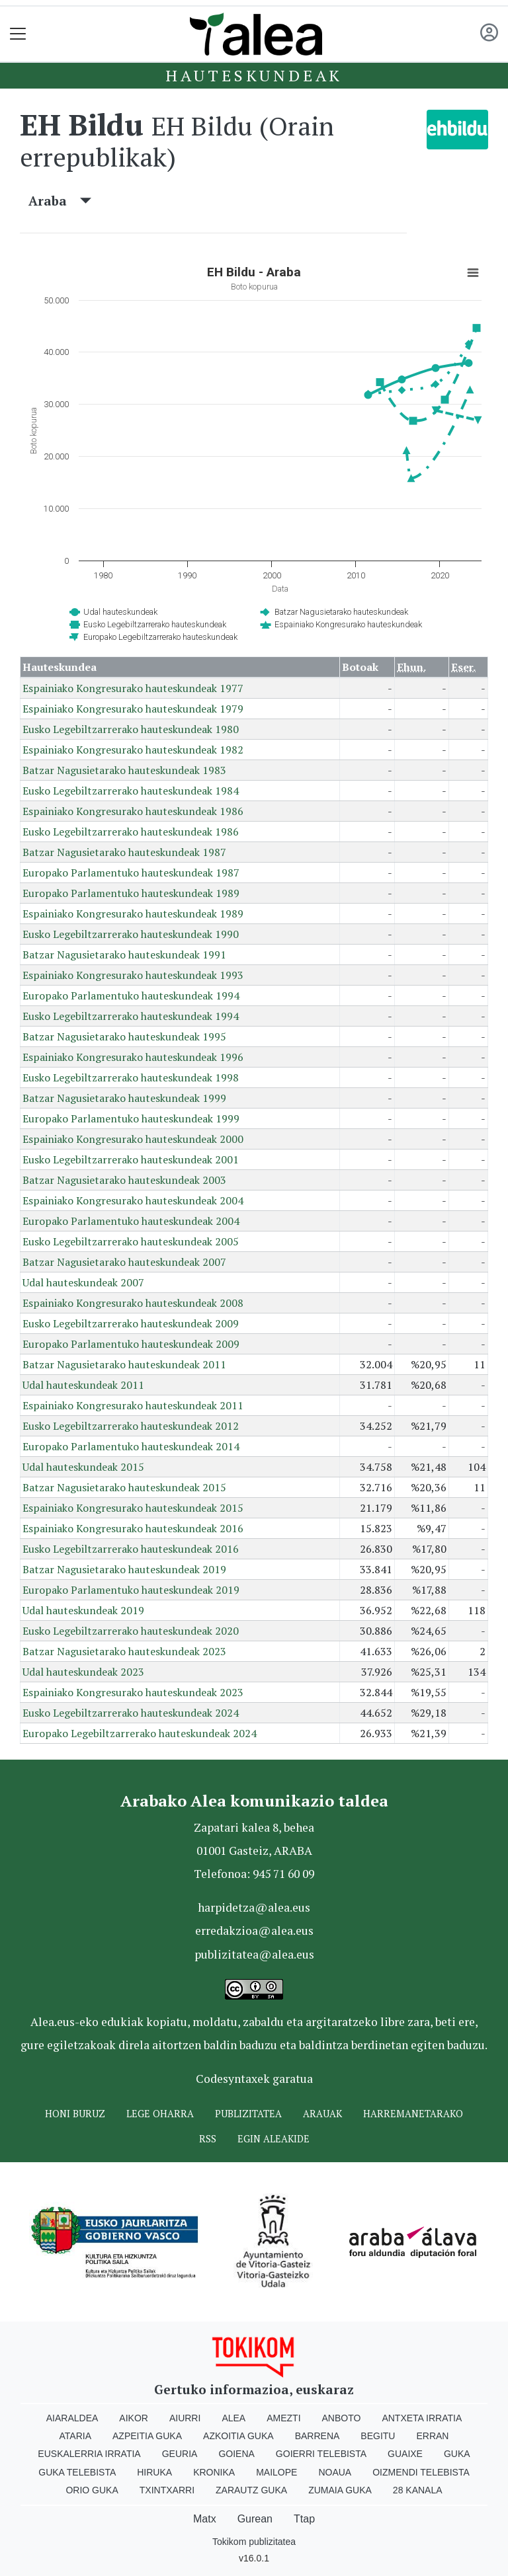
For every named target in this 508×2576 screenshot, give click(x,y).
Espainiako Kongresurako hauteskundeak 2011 (132, 1405)
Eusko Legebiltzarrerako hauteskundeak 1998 (130, 1077)
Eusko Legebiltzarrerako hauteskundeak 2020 (130, 1630)
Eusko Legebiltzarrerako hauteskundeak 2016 (130, 1549)
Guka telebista (77, 2472)
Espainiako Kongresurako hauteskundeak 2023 (132, 1692)
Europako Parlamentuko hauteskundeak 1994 (130, 995)
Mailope (276, 2472)
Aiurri (184, 2418)
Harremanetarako (413, 2113)
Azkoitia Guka (238, 2436)
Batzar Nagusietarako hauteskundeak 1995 (124, 1036)
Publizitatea (248, 2113)
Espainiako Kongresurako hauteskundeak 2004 (132, 1200)
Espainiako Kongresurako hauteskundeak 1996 (132, 1057)
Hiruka (154, 2472)
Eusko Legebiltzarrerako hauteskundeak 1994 (130, 1016)
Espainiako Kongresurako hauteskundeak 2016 (132, 1528)
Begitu (377, 2436)
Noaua (334, 2472)
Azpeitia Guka (147, 2436)
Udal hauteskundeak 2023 (83, 1671)
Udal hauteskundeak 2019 (83, 1610)
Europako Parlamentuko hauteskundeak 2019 (130, 1589)
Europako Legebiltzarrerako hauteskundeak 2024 (139, 1733)
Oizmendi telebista (421, 2472)
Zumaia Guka (340, 2490)
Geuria (180, 2453)
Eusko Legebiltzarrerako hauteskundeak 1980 (130, 729)
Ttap (304, 2518)
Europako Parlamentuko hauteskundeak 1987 (130, 872)
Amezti (283, 2418)
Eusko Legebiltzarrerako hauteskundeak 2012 (130, 1426)
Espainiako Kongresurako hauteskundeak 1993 (132, 975)
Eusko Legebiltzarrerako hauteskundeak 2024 (130, 1712)
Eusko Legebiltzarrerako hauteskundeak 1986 (130, 831)
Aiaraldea (72, 2418)
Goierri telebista (321, 2453)
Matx (204, 2518)
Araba (59, 200)
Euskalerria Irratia (89, 2453)
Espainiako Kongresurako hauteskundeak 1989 (132, 913)
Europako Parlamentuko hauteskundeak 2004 (130, 1221)
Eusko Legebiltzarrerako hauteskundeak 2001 (130, 1159)
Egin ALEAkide (273, 2138)
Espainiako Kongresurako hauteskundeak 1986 (132, 811)
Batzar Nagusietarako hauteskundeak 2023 (124, 1651)
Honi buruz (75, 2113)
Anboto (341, 2418)
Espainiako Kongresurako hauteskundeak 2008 (132, 1303)
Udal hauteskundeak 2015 (83, 1467)
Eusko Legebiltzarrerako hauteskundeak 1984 (130, 790)
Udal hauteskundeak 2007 (83, 1282)
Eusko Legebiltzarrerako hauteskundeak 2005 (130, 1241)
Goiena (236, 2453)
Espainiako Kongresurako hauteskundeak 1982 (132, 749)
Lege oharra (160, 2113)
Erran (432, 2436)
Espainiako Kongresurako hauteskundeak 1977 (132, 688)
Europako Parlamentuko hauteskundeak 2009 (130, 1344)
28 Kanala (418, 2490)
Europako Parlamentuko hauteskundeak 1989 (130, 893)
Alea (233, 2418)
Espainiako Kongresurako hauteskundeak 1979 (132, 708)
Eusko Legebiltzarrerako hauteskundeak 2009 (130, 1323)
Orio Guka (91, 2490)
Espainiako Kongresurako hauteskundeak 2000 (132, 1139)
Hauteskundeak (254, 75)
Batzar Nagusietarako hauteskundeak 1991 (124, 954)
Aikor (133, 2418)
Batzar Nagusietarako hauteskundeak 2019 (124, 1569)
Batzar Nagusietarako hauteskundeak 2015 (124, 1487)
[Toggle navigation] (18, 34)
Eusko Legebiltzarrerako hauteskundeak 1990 (130, 934)
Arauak (322, 2113)
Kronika (214, 2472)
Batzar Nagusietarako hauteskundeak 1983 (124, 770)
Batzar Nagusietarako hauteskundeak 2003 (124, 1180)
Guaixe (405, 2453)
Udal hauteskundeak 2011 (83, 1385)
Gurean (255, 2518)
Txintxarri (167, 2490)
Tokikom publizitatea (254, 2541)
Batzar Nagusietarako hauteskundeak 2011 (124, 1364)
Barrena (317, 2436)
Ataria (76, 2436)
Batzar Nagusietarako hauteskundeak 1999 (124, 1098)
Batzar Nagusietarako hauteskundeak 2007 (124, 1262)
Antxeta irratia (422, 2418)
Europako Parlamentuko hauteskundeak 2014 (130, 1446)
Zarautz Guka (251, 2490)
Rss (207, 2138)
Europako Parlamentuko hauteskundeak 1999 (130, 1118)
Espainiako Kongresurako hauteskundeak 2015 (132, 1508)
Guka (457, 2453)
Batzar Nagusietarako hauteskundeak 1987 (124, 852)
